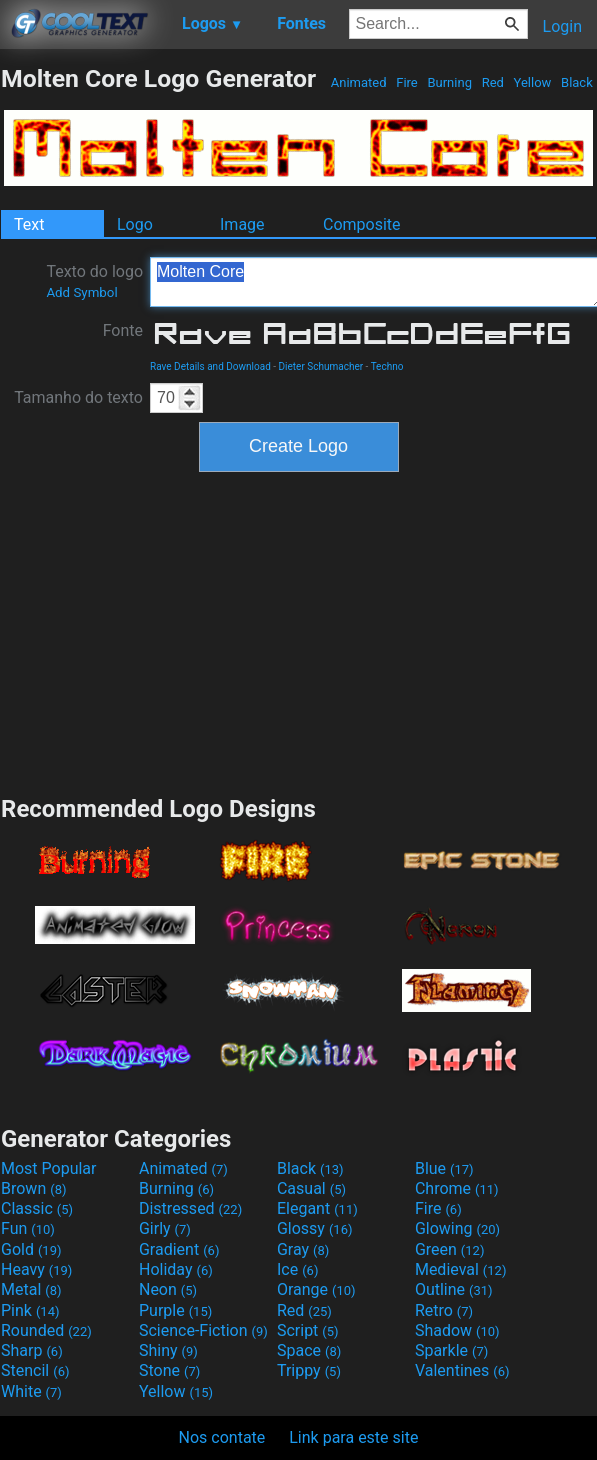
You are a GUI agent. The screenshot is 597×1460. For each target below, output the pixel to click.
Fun (28, 1228)
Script (308, 1330)
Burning (449, 82)
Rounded (46, 1330)
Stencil (35, 1370)
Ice (297, 1269)
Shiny (168, 1350)
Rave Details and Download (210, 366)
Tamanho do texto (78, 397)
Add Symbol (81, 292)
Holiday (176, 1269)
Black (577, 82)
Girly (165, 1228)
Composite (362, 224)
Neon (168, 1289)
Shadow (457, 1330)
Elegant (317, 1208)
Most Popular (49, 1168)
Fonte (123, 330)
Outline (454, 1289)
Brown (33, 1188)
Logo (135, 224)
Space (309, 1350)
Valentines (462, 1370)
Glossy (315, 1228)
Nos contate (222, 1437)
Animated (359, 82)
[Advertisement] (299, 631)
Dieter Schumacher (321, 366)
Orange (316, 1289)
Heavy (36, 1269)
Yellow (532, 82)
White (31, 1391)
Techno (387, 366)
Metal (31, 1289)
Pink (30, 1310)
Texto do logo (94, 281)
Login (562, 26)
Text (29, 224)
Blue (444, 1168)
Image (242, 224)
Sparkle (451, 1350)
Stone (169, 1370)
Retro (444, 1310)
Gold (31, 1249)
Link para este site (353, 1437)
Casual (311, 1188)
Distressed (190, 1208)
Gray (303, 1249)
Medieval (461, 1269)
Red (492, 82)
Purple (175, 1310)
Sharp (32, 1350)
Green (450, 1249)
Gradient (179, 1249)
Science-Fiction (203, 1330)
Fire (407, 82)
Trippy (309, 1370)
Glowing (457, 1228)
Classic (37, 1208)
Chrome (457, 1188)
